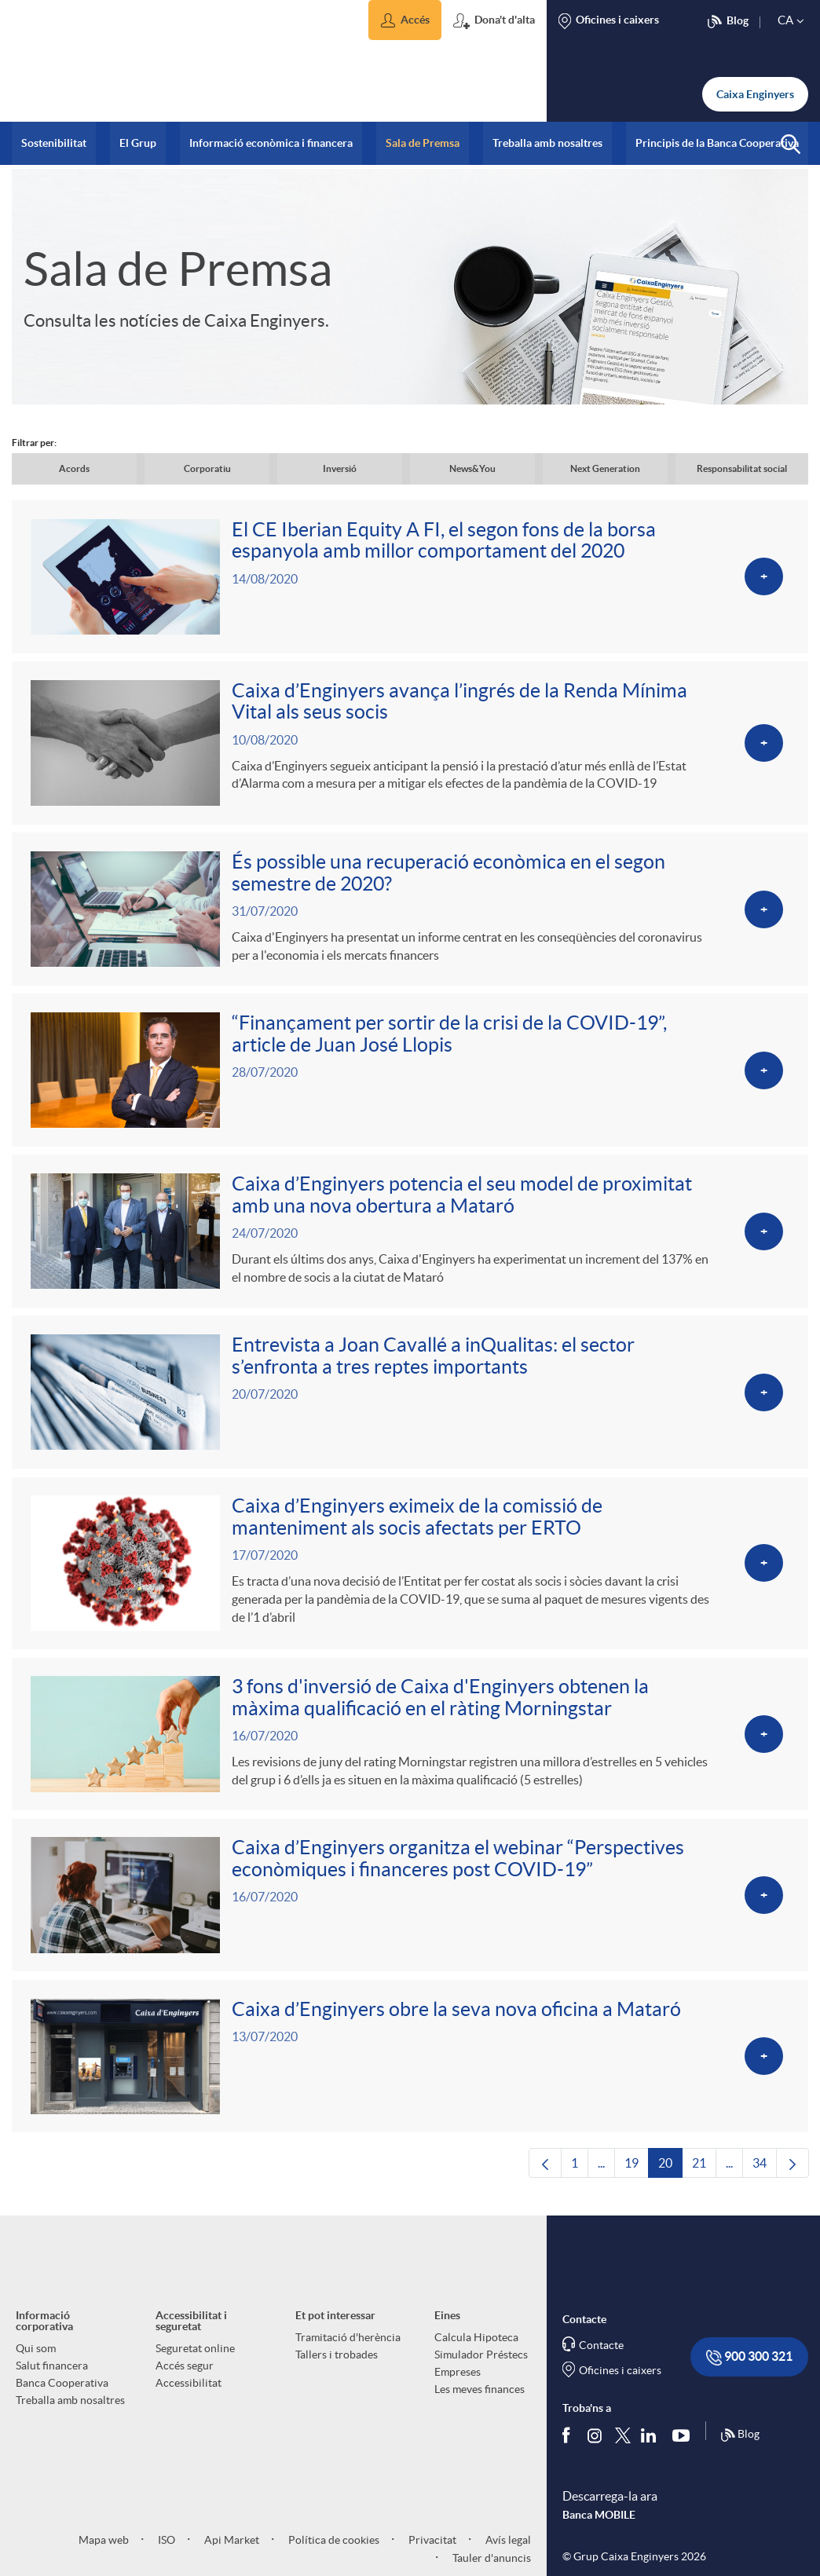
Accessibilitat (188, 2397)
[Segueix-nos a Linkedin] (652, 2449)
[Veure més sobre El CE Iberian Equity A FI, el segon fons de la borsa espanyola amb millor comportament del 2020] (410, 577)
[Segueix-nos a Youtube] (684, 2449)
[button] (404, 20)
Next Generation (605, 468)
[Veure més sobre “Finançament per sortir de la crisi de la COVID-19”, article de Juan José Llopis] (410, 1075)
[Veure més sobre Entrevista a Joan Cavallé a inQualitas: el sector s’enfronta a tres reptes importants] (410, 1400)
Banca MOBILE (598, 2529)
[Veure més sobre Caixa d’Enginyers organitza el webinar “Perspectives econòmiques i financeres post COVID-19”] (410, 1908)
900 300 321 (749, 2372)
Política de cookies (332, 2554)
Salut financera (52, 2380)
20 (670, 2182)
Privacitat (431, 2554)
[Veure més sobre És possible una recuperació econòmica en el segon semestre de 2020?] (410, 913)
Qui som (36, 2363)
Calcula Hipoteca (476, 2352)
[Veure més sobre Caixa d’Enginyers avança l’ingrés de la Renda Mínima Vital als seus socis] (410, 745)
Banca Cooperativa (62, 2397)
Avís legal (507, 2554)
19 (636, 2182)
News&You (472, 468)
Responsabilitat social (742, 468)
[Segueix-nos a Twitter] (623, 2449)
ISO (165, 2554)
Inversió (340, 468)
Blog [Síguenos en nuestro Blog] (740, 2450)
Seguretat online (195, 2363)
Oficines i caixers (620, 2385)
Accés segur (185, 2380)
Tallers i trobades (336, 2369)
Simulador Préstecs (481, 2369)
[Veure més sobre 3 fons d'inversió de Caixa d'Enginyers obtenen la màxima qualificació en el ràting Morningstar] (410, 1745)
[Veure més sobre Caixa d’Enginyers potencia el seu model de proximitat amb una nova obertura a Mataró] (410, 1238)
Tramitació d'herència (348, 2352)
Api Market (230, 2554)
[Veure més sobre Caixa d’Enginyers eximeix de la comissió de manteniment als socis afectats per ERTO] (410, 1573)
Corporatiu (207, 468)
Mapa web (104, 2554)
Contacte (601, 2360)
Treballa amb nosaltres (70, 2415)
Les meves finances (479, 2404)
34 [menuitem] (764, 2182)
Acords (74, 468)
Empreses (457, 2386)
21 (704, 2182)
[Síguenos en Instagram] (596, 2449)
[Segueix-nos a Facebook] (569, 2449)
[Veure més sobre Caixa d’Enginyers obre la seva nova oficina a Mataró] (410, 2069)
